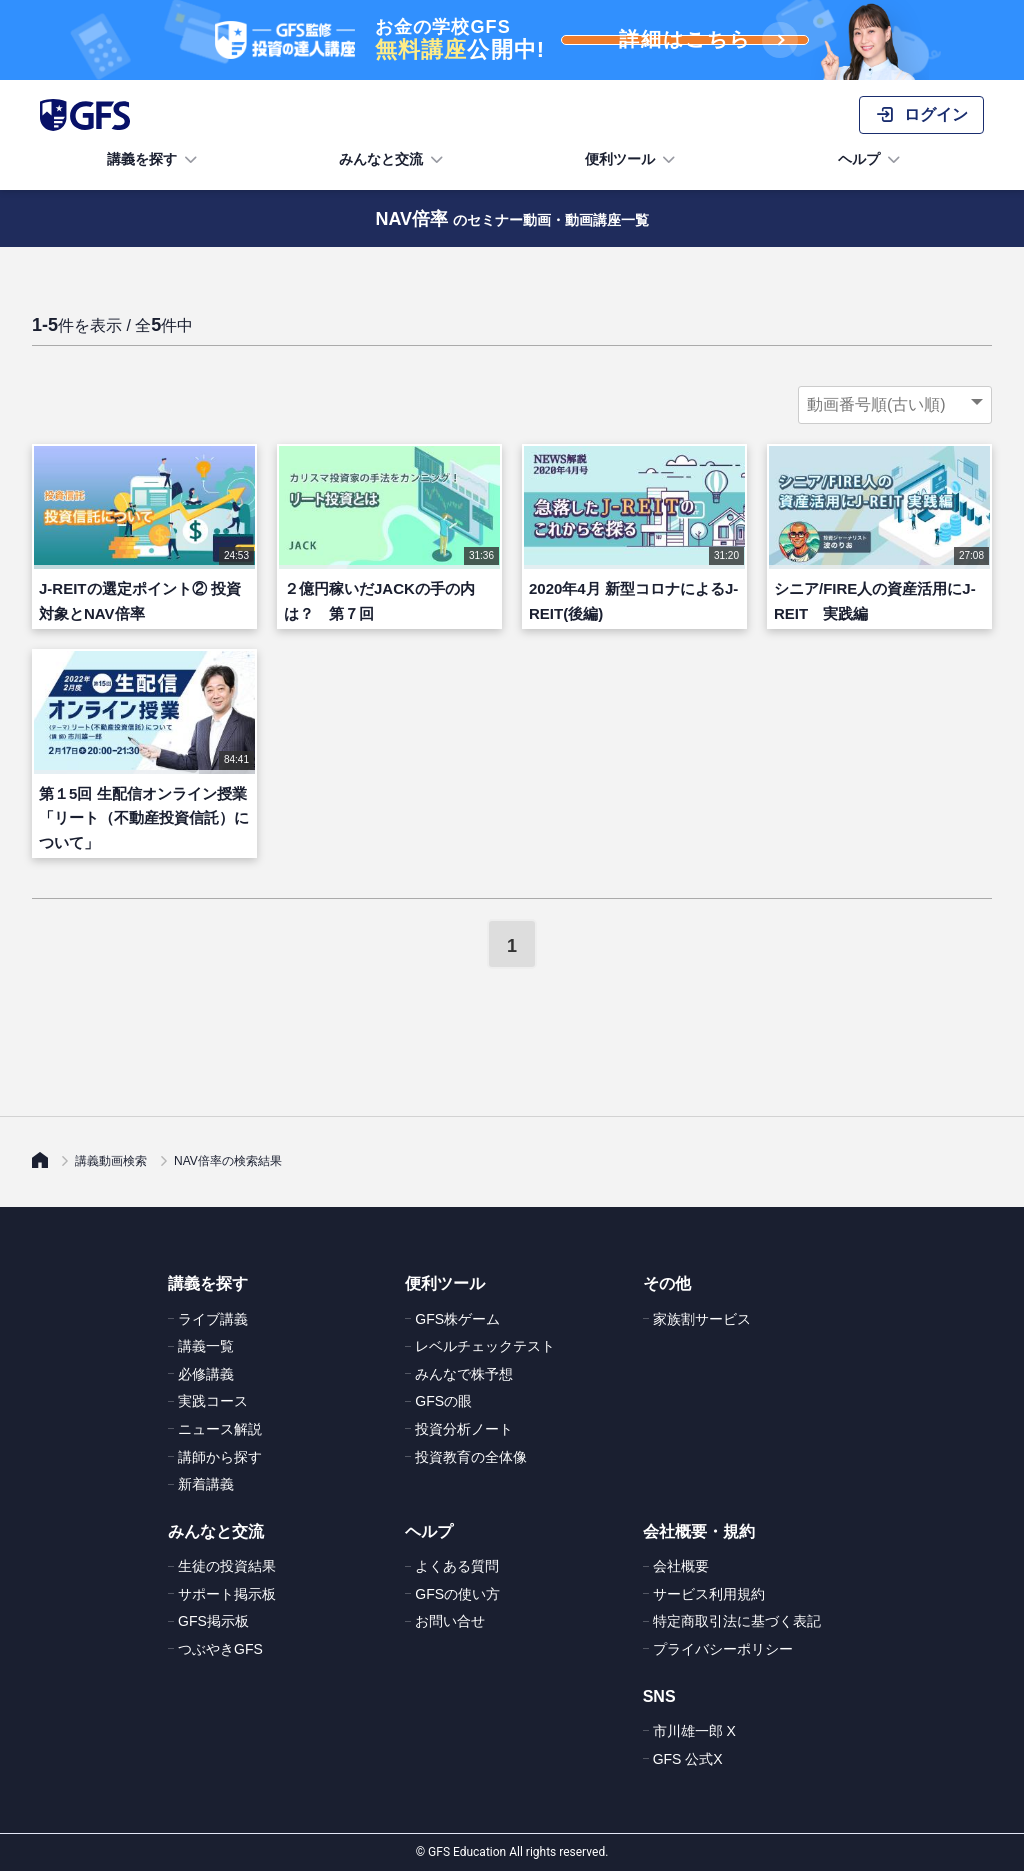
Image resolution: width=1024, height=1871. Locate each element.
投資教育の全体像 (471, 1457)
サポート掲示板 (227, 1594)
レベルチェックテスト (485, 1346)
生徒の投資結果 (227, 1566)
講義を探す (154, 160)
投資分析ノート (464, 1429)
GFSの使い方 (457, 1594)
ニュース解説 (220, 1429)
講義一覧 (206, 1346)
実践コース (213, 1401)
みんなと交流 (393, 160)
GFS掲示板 (213, 1621)
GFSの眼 (443, 1401)
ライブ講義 (213, 1319)
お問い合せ (450, 1621)
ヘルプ (871, 160)
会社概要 (681, 1566)
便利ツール (632, 160)
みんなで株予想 (464, 1374)
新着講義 (206, 1484)
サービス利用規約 (709, 1594)
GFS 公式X (688, 1759)
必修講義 (206, 1374)
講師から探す (220, 1457)
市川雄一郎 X (694, 1731)
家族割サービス (702, 1319)
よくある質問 (457, 1566)
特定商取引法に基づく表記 (737, 1621)
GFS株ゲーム (457, 1319)
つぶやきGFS (220, 1649)
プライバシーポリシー (723, 1649)
